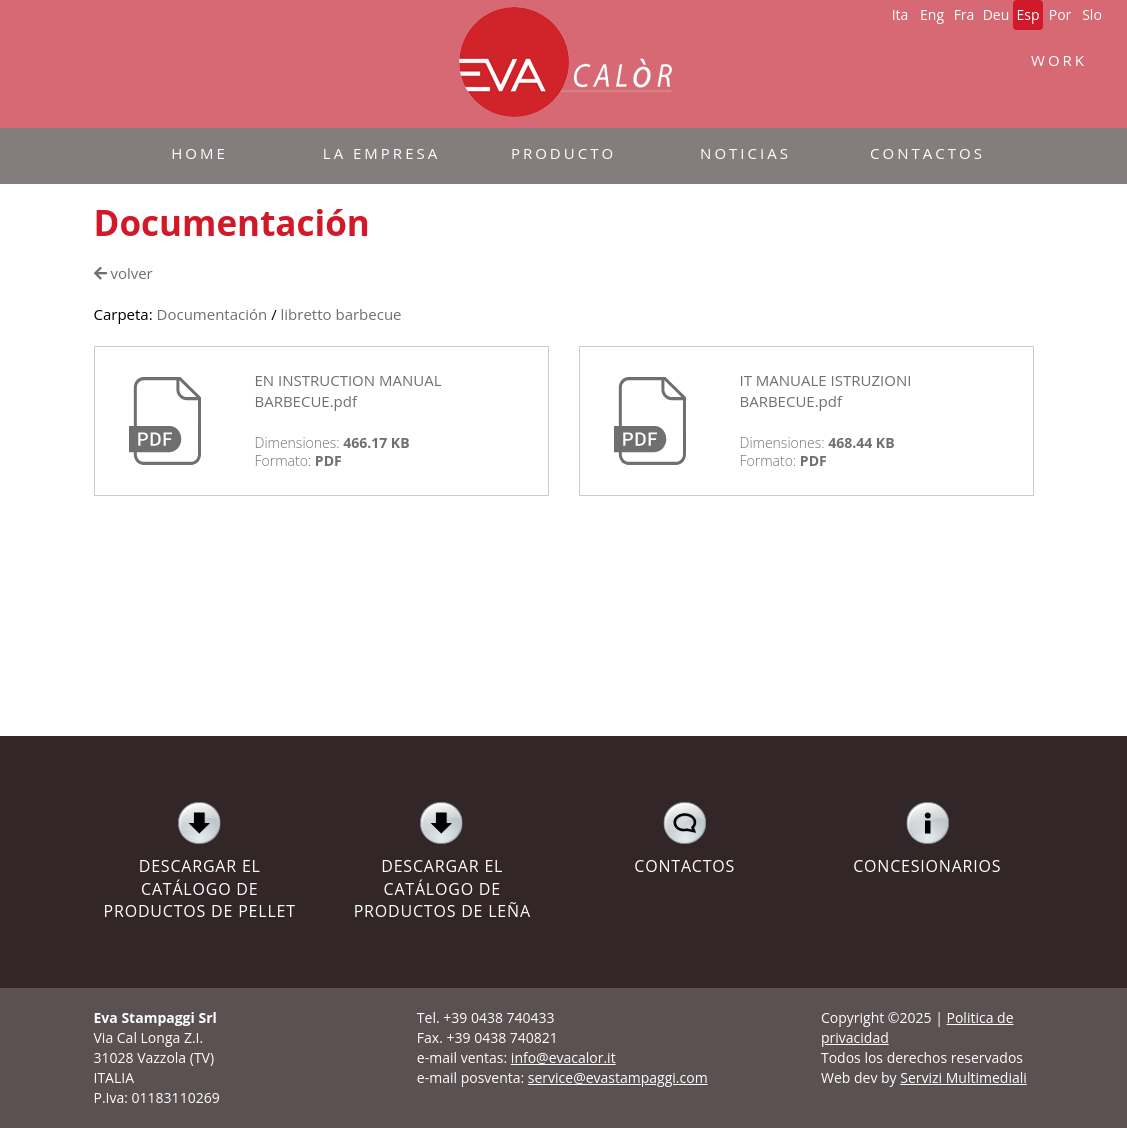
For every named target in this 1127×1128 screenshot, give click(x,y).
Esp (1027, 14)
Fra (964, 14)
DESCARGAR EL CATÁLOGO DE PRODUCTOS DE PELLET (200, 862)
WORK (1059, 60)
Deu (996, 14)
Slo (1092, 14)
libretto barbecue (341, 314)
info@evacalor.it (563, 1057)
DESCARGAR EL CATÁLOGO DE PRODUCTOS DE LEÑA (442, 862)
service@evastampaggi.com (618, 1077)
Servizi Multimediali (963, 1077)
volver (123, 273)
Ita (900, 14)
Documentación (212, 314)
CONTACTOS (685, 839)
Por (1060, 14)
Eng (932, 14)
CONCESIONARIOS (927, 839)
